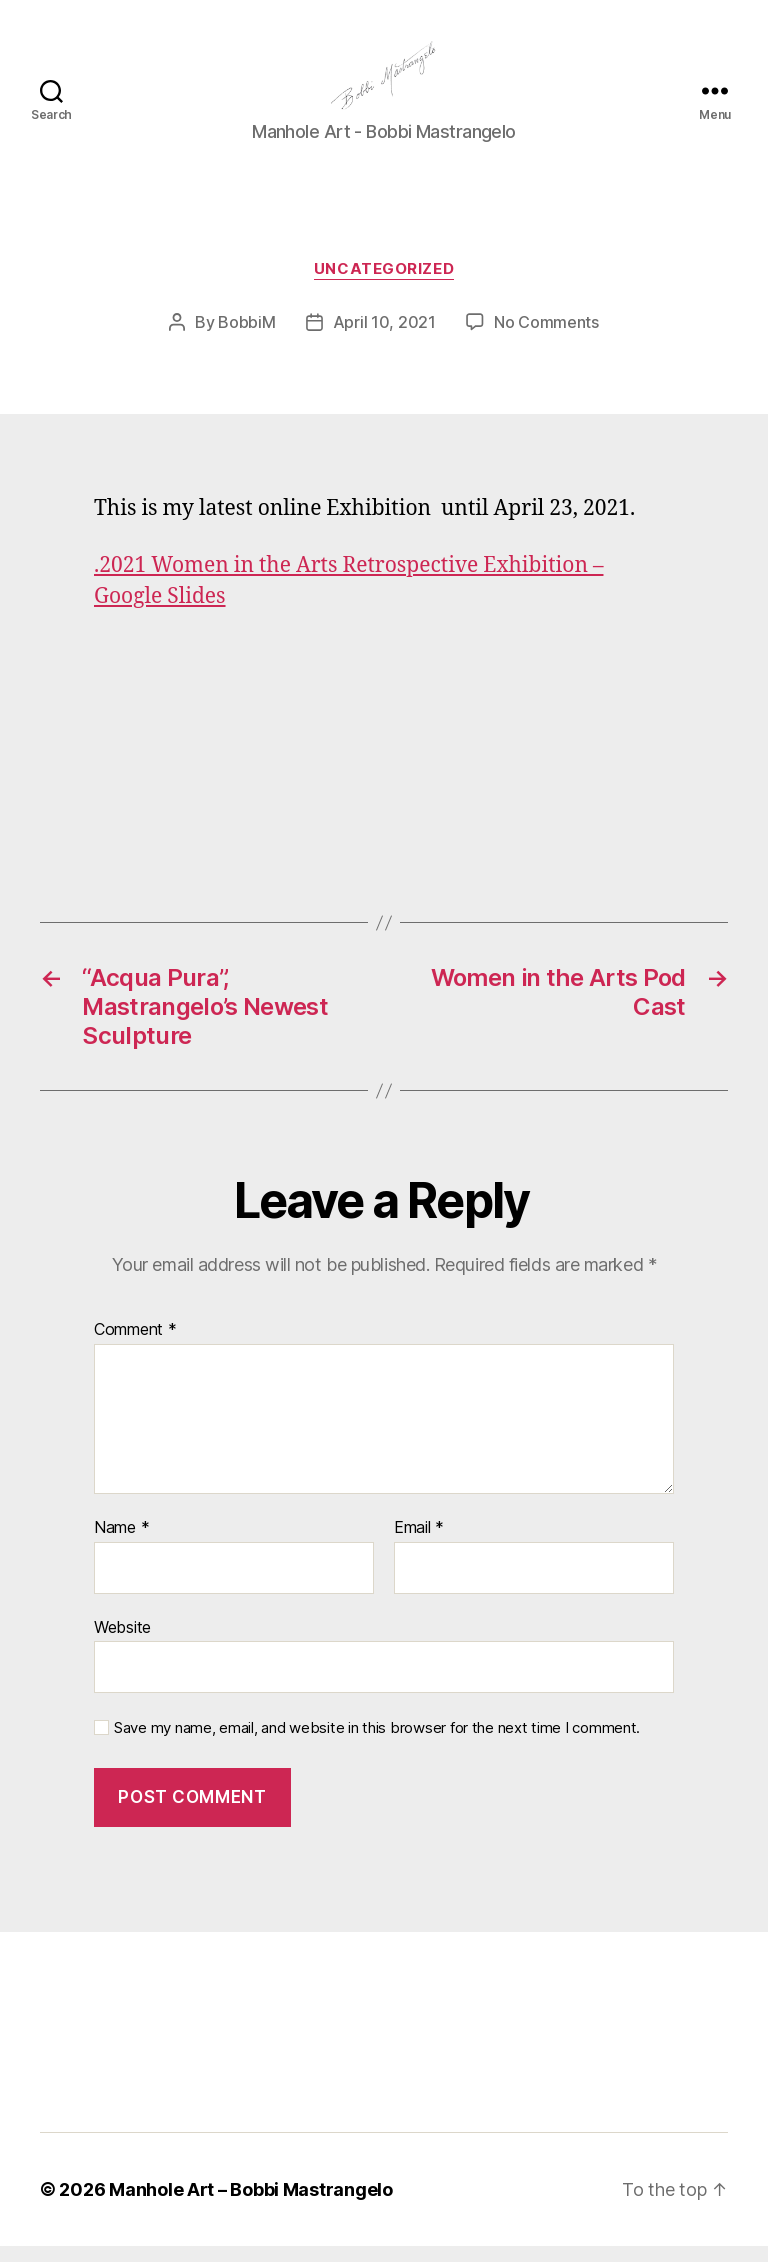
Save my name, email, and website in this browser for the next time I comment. (377, 1745)
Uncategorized (384, 286)
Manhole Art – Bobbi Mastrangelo (251, 2205)
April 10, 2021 (384, 339)
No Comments (546, 339)
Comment (135, 1347)
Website (122, 1643)
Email (419, 1545)
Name (121, 1545)
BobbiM (246, 339)
